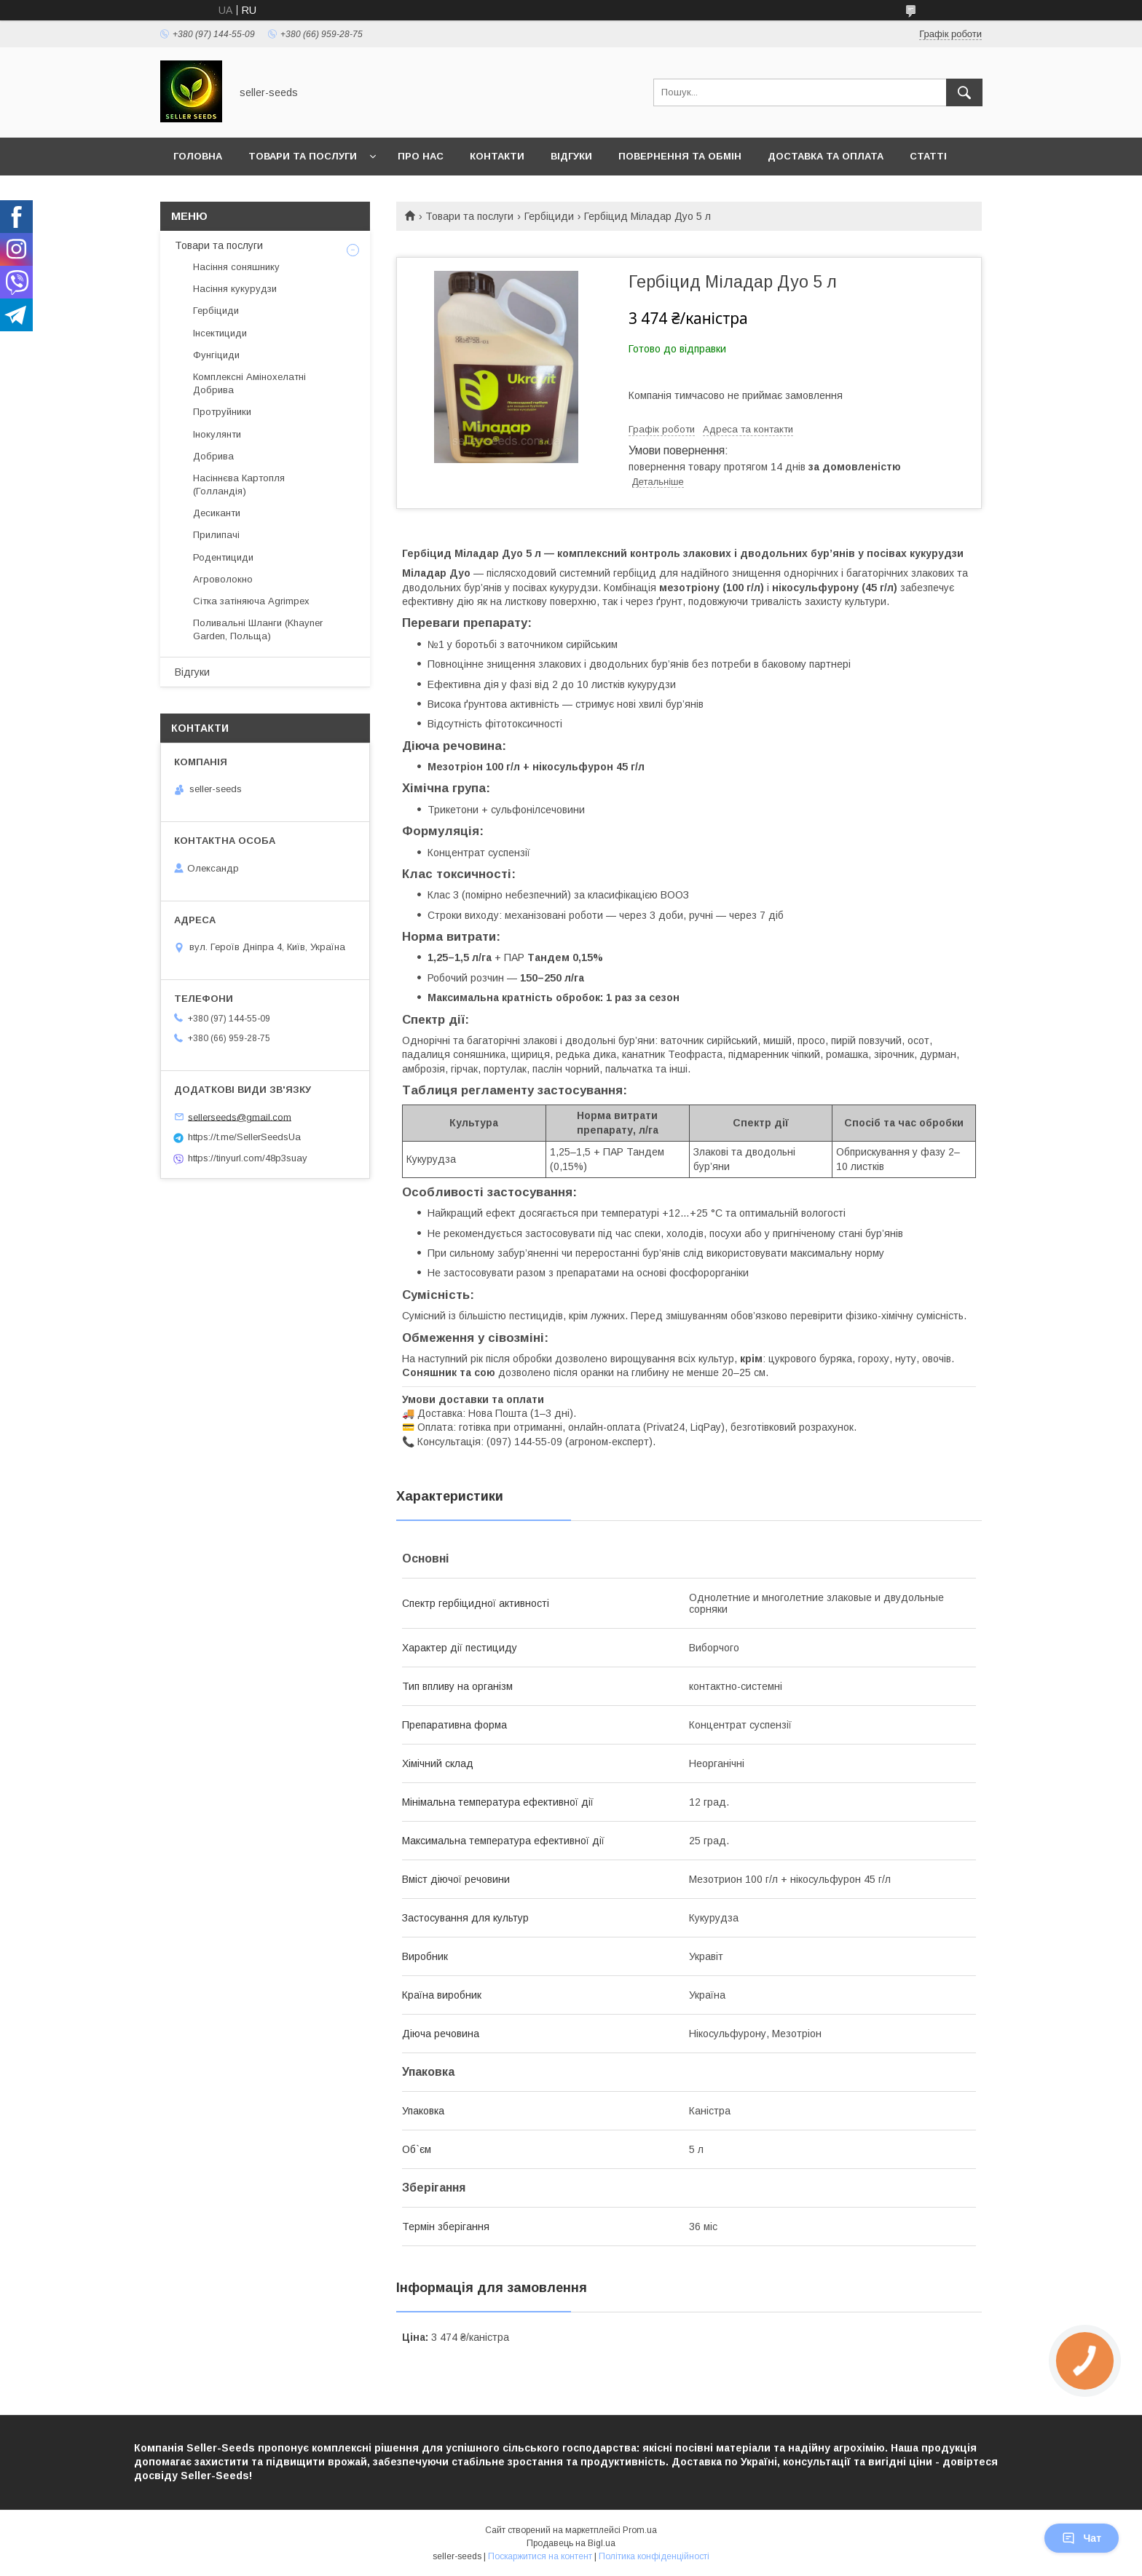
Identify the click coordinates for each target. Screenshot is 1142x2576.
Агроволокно (223, 579)
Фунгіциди (216, 354)
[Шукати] (964, 92)
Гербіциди (549, 216)
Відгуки (571, 156)
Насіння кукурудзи (235, 288)
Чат (1081, 2538)
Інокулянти (217, 434)
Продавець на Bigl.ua (571, 2543)
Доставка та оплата (825, 156)
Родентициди (223, 557)
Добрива (213, 456)
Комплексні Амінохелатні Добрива (249, 383)
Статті (928, 156)
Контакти (497, 156)
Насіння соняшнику (236, 266)
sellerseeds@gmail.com (239, 1116)
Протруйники (222, 411)
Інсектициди (220, 333)
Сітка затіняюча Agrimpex (251, 601)
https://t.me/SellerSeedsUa (244, 1136)
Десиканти (216, 512)
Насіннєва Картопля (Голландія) (239, 485)
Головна (197, 156)
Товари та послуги (302, 156)
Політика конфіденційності (654, 2556)
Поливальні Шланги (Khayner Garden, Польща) (258, 629)
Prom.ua (640, 2530)
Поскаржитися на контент (540, 2556)
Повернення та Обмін (679, 156)
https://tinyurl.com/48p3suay (247, 1158)
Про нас (421, 156)
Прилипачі (216, 534)
